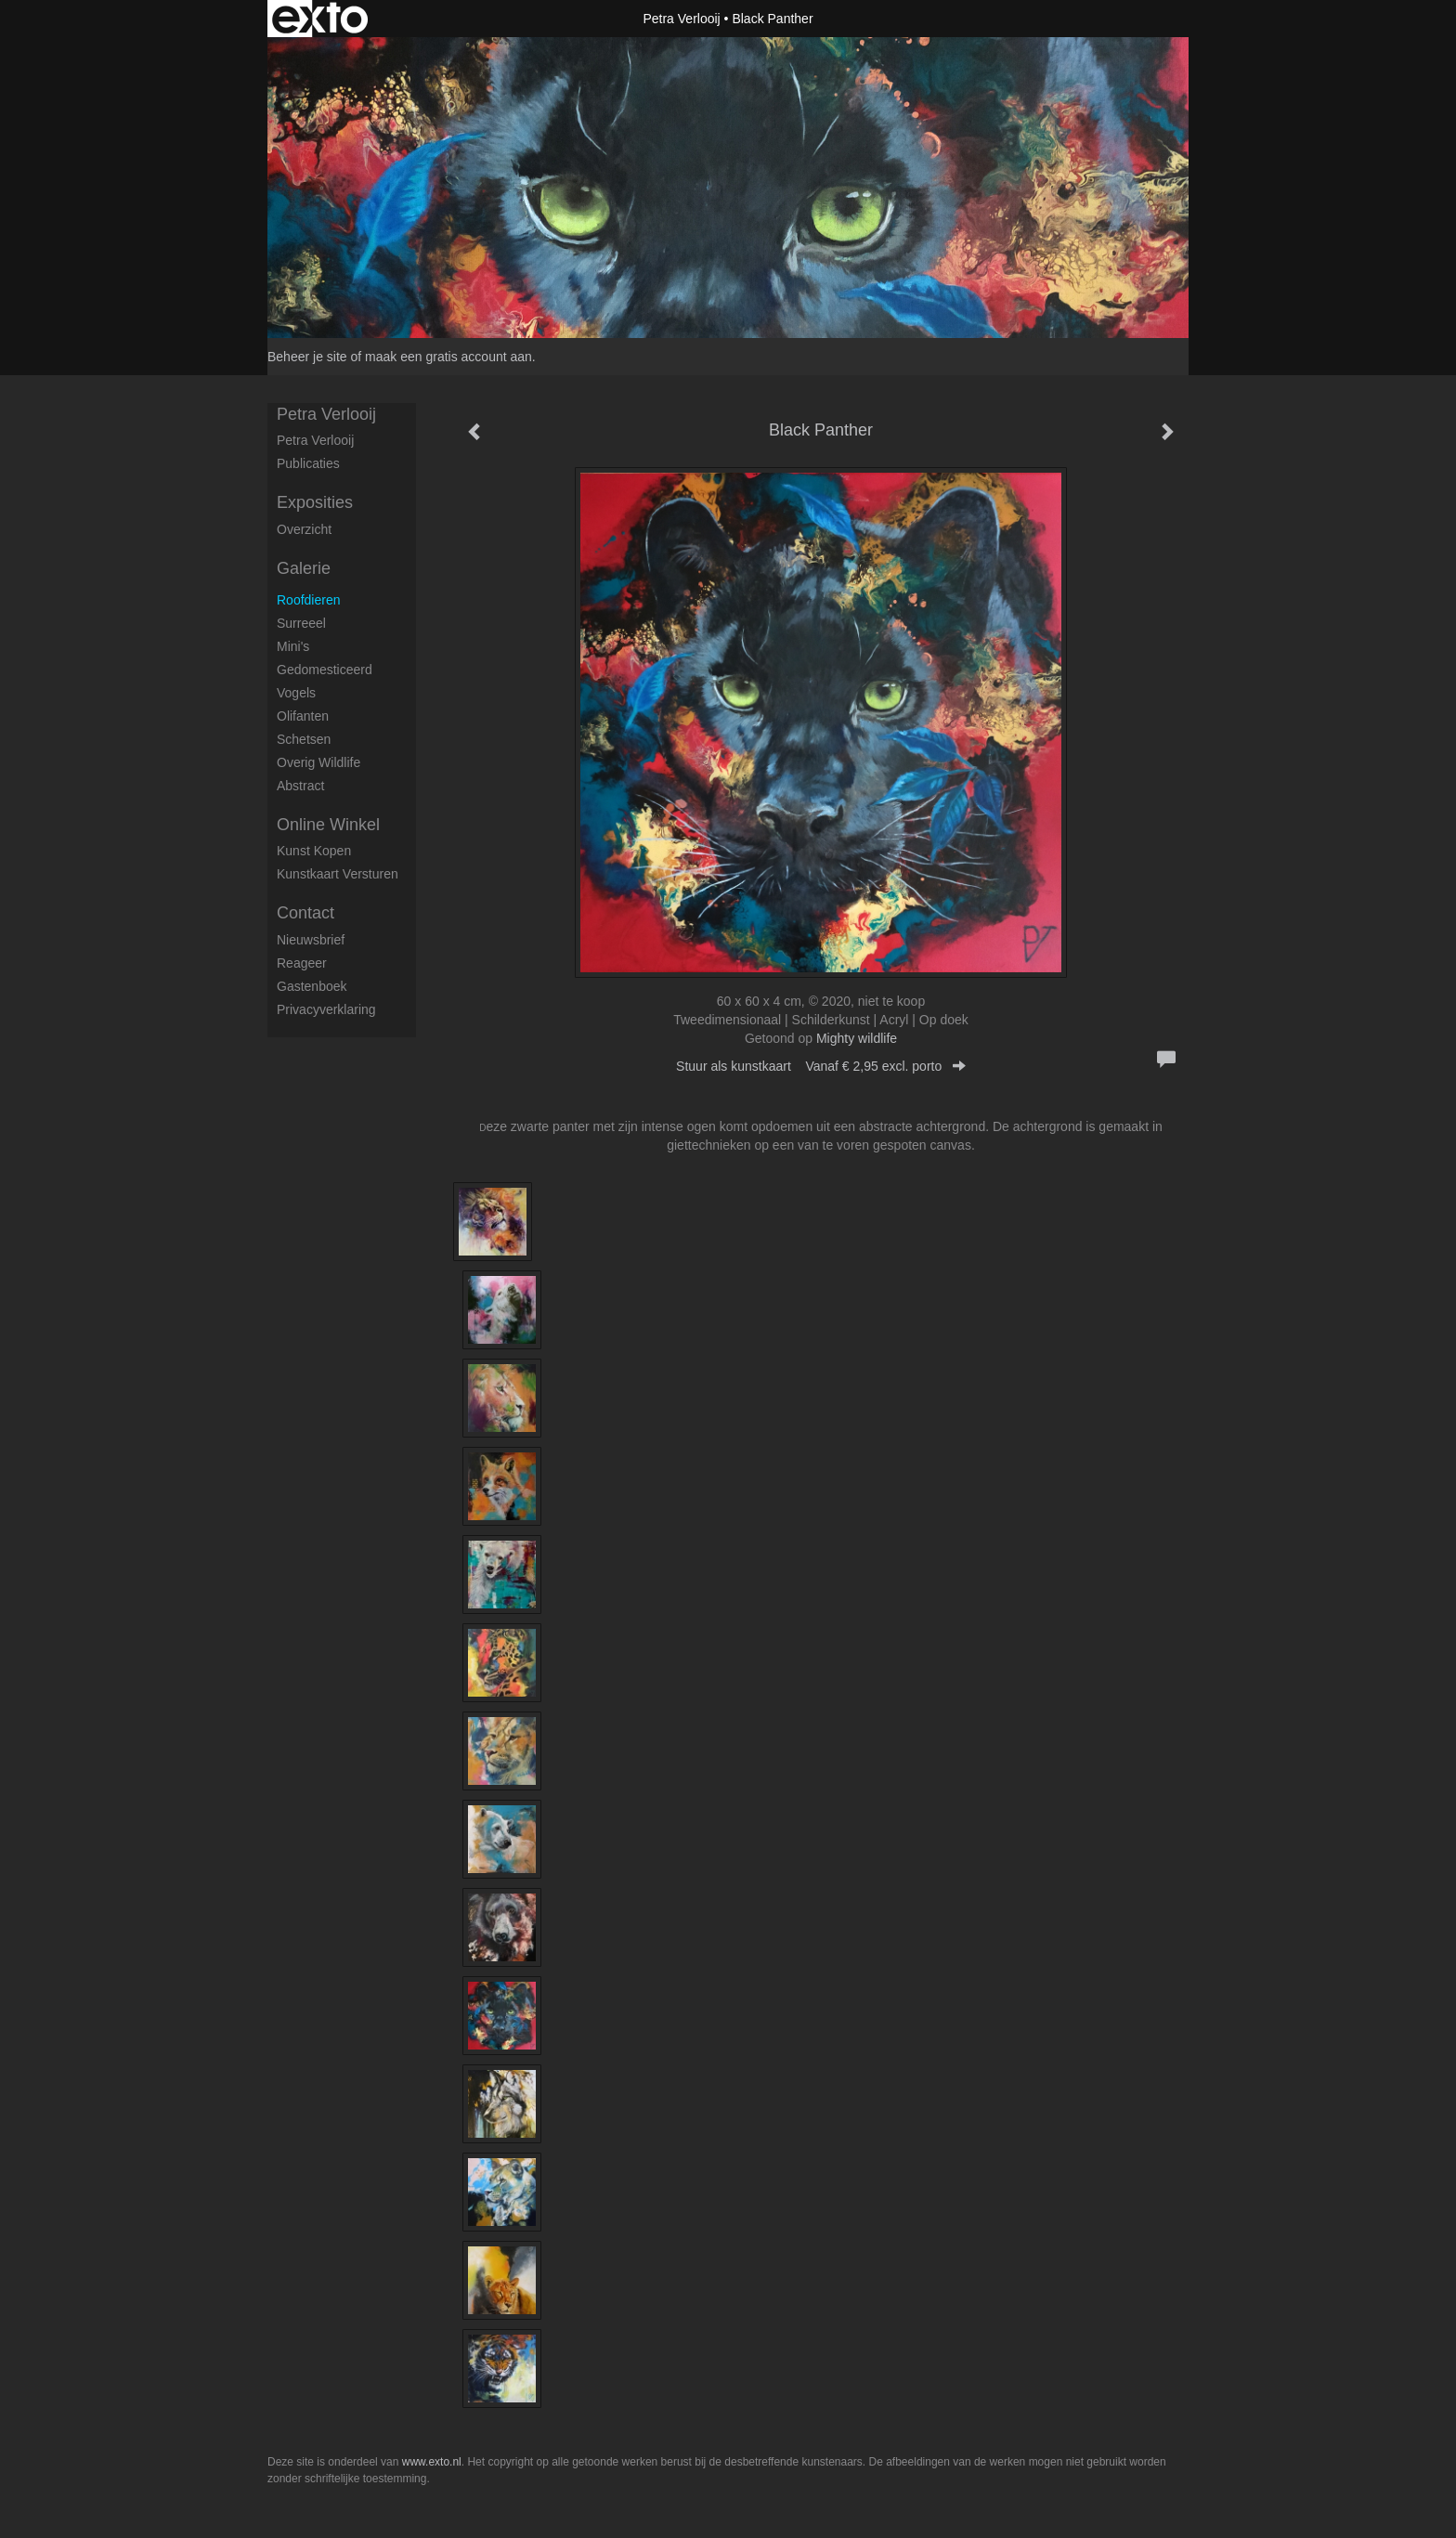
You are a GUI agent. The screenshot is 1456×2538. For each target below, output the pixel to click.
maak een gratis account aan (448, 356)
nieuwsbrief (310, 939)
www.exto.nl (432, 2461)
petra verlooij (315, 440)
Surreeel (301, 623)
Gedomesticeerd (324, 669)
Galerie (304, 568)
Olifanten (303, 716)
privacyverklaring (326, 1009)
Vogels (296, 692)
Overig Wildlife (318, 762)
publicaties (308, 463)
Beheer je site (307, 356)
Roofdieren (309, 599)
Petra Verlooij (681, 18)
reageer (302, 963)
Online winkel (328, 824)
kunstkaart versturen (337, 873)
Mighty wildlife (856, 1038)
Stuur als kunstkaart (821, 1066)
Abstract (300, 785)
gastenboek (312, 986)
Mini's (293, 646)
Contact (305, 913)
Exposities (315, 502)
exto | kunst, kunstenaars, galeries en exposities (319, 18)
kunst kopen (314, 850)
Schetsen (304, 739)
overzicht (304, 529)
